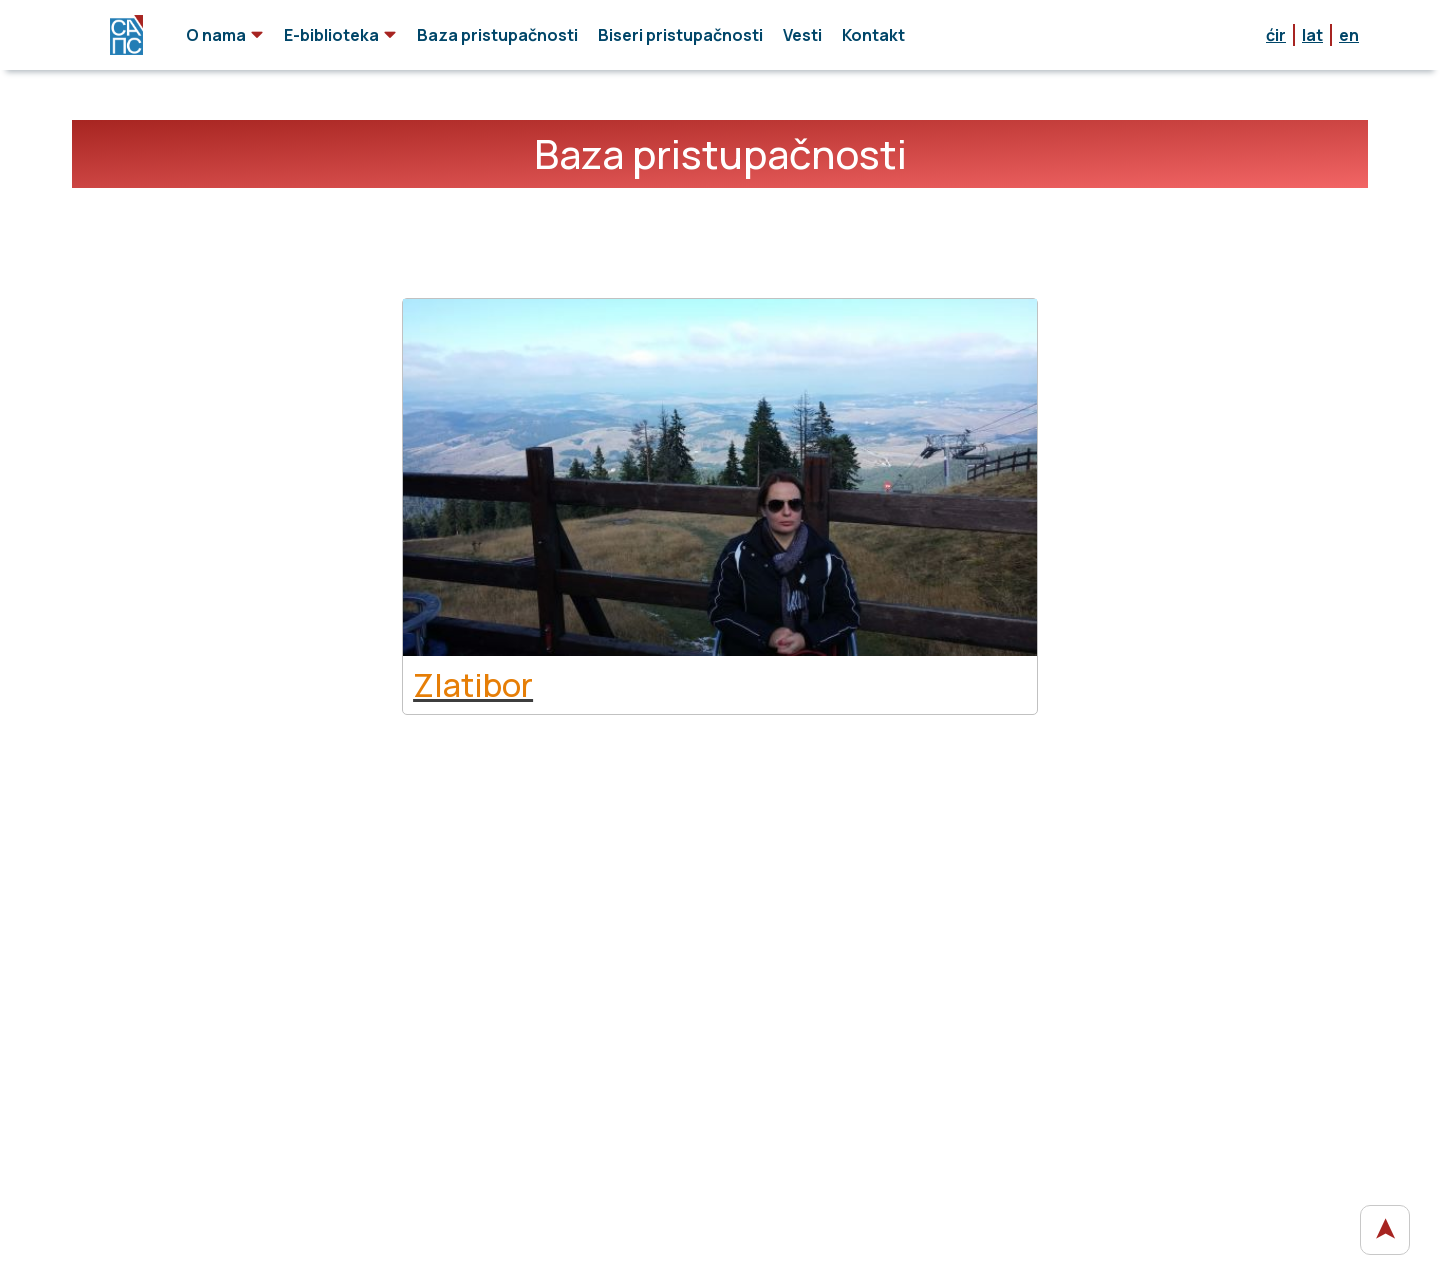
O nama (225, 35)
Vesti (802, 35)
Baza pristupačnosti (497, 35)
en (1349, 35)
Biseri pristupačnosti (680, 35)
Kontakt (873, 35)
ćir (1276, 35)
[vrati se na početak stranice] (1385, 1230)
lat (1312, 35)
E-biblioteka (340, 35)
